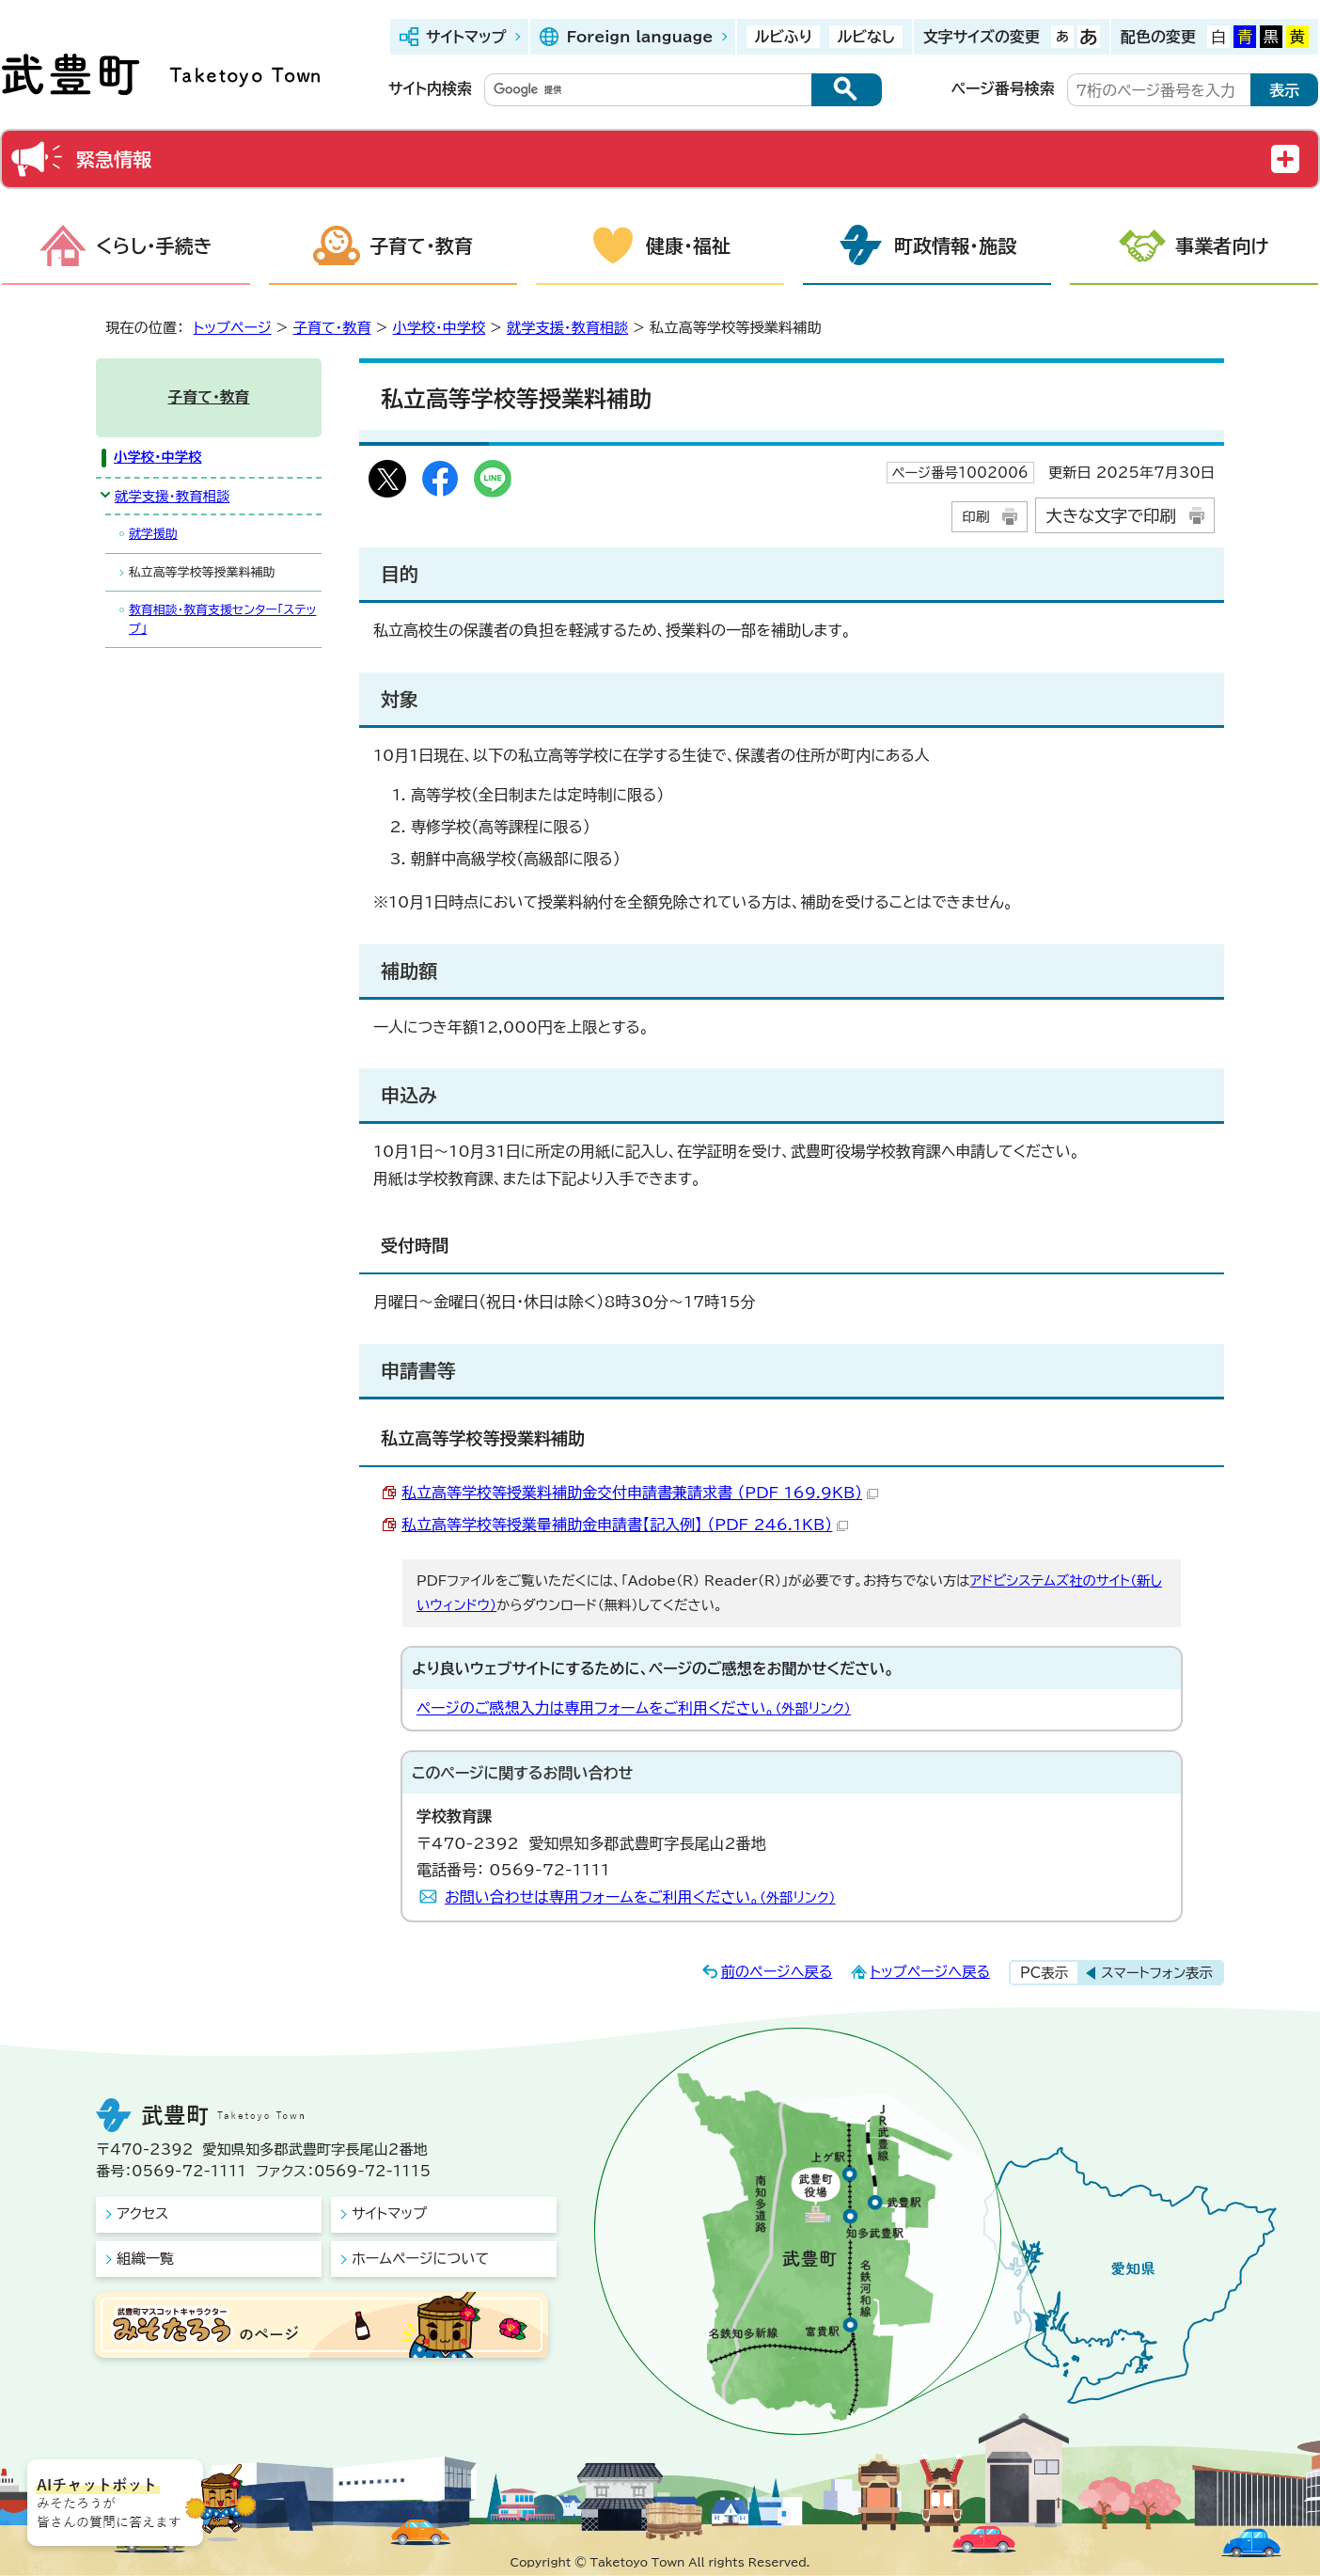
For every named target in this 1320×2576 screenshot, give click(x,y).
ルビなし (865, 36)
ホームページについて (420, 2259)
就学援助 (153, 534)
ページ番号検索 (1003, 88)
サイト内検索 (430, 88)
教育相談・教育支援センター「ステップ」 (222, 619)
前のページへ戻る (777, 1972)
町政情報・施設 (955, 245)
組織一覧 (145, 2259)
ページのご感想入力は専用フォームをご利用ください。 (633, 1707)
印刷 (975, 517)
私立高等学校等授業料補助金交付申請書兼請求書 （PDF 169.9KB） (639, 1492)
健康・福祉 (688, 245)
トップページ (233, 328)
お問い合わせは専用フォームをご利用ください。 (640, 1896)
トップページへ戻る (930, 1972)
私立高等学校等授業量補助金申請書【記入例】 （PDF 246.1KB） (624, 1524)
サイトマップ (466, 36)
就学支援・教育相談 (567, 328)
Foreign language (639, 36)
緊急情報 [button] (113, 159)
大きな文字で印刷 (1110, 516)
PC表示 (1044, 1973)
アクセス (142, 2213)
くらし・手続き (154, 245)
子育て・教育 (421, 245)
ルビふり (783, 36)
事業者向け (1222, 245)
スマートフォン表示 (1157, 1973)
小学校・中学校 (438, 328)
